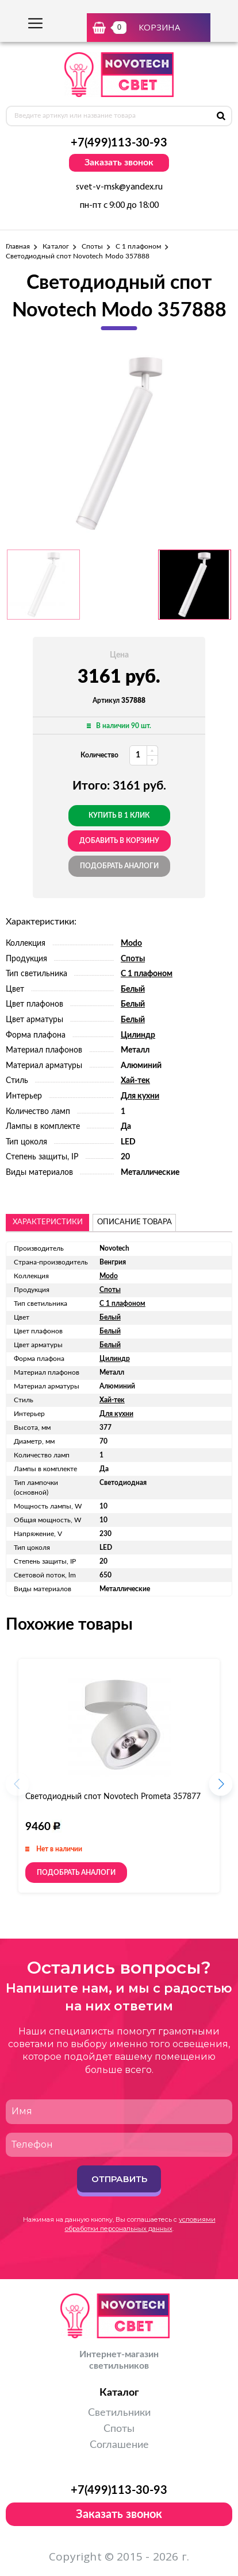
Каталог (55, 246)
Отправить (119, 2178)
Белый (133, 989)
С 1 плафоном (138, 246)
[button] (221, 1787)
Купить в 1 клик (119, 815)
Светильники (119, 2413)
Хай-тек (135, 1081)
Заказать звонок (119, 162)
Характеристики (48, 1222)
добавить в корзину (119, 840)
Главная (18, 246)
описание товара (134, 1222)
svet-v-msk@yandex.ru (119, 187)
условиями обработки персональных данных (140, 2223)
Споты (92, 246)
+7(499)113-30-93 (119, 143)
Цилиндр (138, 1035)
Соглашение (119, 2445)
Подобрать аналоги (119, 865)
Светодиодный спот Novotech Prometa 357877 (113, 1797)
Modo (131, 943)
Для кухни (140, 1096)
